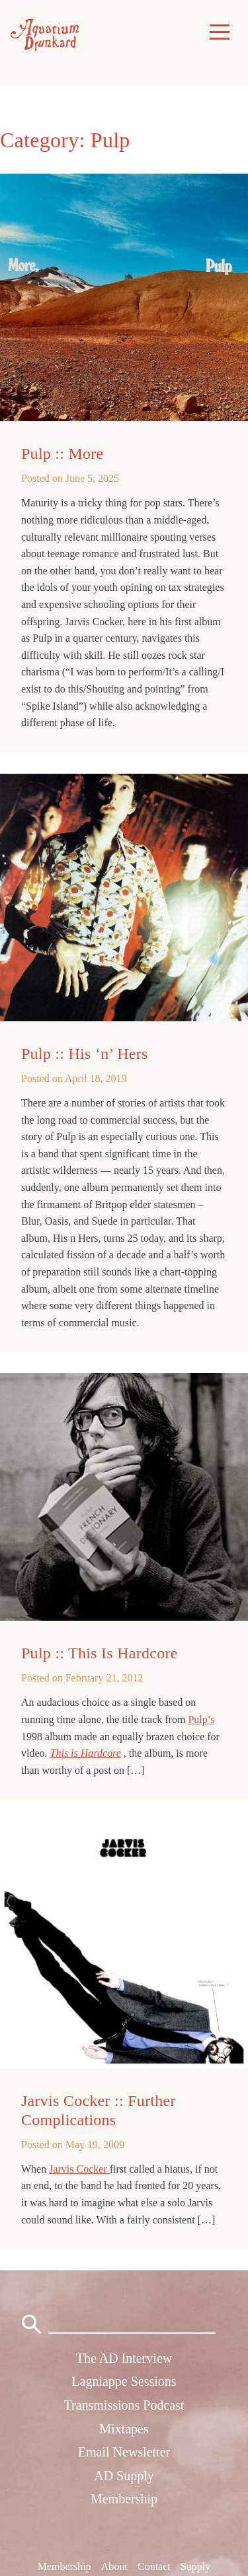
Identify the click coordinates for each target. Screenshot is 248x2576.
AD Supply (124, 2475)
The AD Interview (124, 2358)
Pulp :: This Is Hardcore (99, 1653)
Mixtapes (123, 2429)
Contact (154, 2566)
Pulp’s (201, 1719)
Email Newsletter (124, 2452)
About (114, 2566)
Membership (124, 2498)
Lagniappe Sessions (123, 2381)
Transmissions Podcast (123, 2405)
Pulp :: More (62, 453)
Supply (195, 2566)
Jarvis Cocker (79, 2169)
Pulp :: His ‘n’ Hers (84, 1053)
